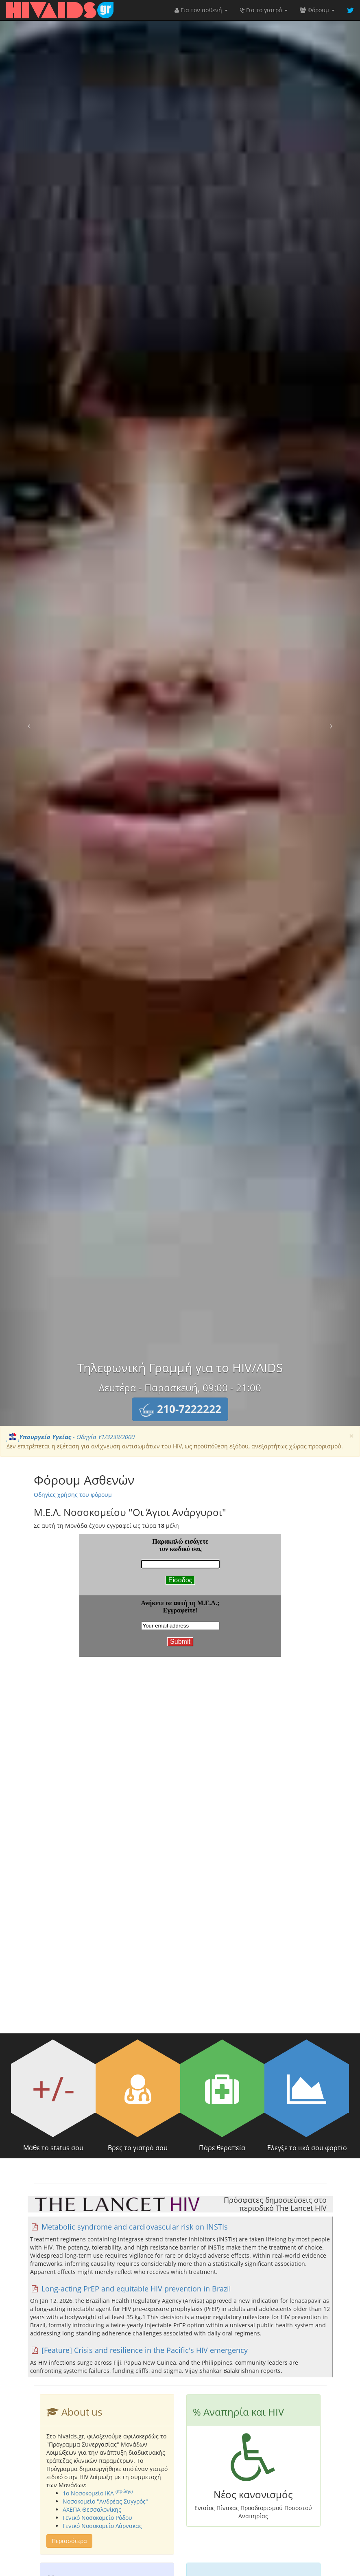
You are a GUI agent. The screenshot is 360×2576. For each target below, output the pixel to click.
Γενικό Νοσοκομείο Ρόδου (97, 2517)
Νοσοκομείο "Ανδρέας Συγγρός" (105, 2501)
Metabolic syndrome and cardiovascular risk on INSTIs (129, 2227)
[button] (180, 1409)
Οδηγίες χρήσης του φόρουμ (73, 1494)
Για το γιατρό (264, 10)
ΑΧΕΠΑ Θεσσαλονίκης (92, 2509)
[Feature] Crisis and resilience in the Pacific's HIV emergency (139, 2350)
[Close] (351, 1436)
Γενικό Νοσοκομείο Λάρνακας (102, 2526)
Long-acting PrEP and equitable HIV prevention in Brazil (130, 2288)
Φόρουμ (317, 10)
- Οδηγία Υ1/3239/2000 (70, 1437)
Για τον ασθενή (201, 10)
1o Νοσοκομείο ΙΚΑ (98, 2493)
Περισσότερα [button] (69, 2541)
